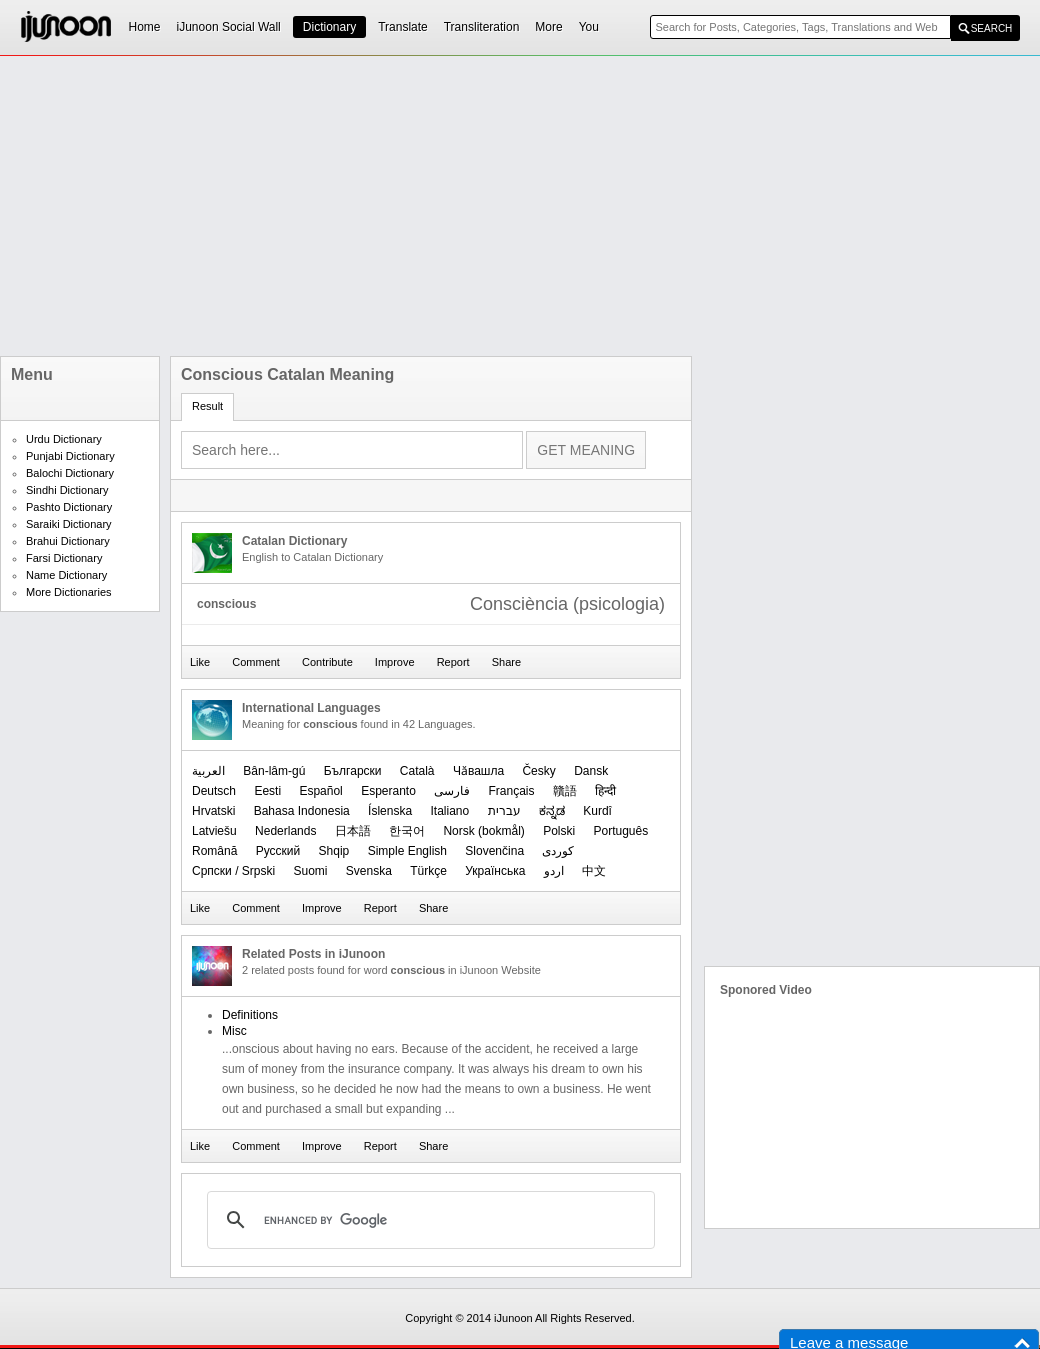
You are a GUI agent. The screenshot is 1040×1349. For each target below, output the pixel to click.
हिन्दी (605, 791)
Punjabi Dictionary (70, 456)
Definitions (250, 1015)
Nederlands (285, 831)
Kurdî (597, 811)
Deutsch (214, 791)
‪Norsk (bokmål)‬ (483, 831)
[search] (428, 1220)
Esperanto (388, 791)
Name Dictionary (66, 575)
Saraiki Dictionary (69, 524)
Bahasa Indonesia (302, 811)
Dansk (591, 771)
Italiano (449, 811)
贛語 (565, 791)
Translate (403, 27)
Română (214, 851)
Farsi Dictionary (64, 558)
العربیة (208, 771)
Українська (495, 871)
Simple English (407, 851)
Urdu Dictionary (64, 439)
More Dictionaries (69, 592)
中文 (594, 871)
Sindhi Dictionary (67, 490)
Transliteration (482, 27)
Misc (234, 1031)
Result (207, 406)
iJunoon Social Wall (229, 27)
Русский (278, 851)
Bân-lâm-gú (274, 771)
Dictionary (329, 27)
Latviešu (214, 831)
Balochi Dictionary (70, 473)
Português (621, 831)
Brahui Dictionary (68, 541)
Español (320, 791)
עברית (504, 811)
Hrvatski (213, 811)
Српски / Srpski (233, 871)
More (548, 27)
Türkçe (428, 871)
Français (512, 791)
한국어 (407, 831)
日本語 (353, 831)
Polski (559, 831)
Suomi (310, 871)
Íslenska (390, 811)
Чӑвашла (478, 771)
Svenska (369, 871)
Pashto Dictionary (69, 507)
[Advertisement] (481, 206)
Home (145, 27)
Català (417, 771)
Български (353, 771)
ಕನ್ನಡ (552, 811)
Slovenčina (494, 851)
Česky (538, 771)
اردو (554, 871)
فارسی (452, 791)
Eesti (267, 791)
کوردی (558, 851)
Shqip (334, 851)
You (589, 27)
